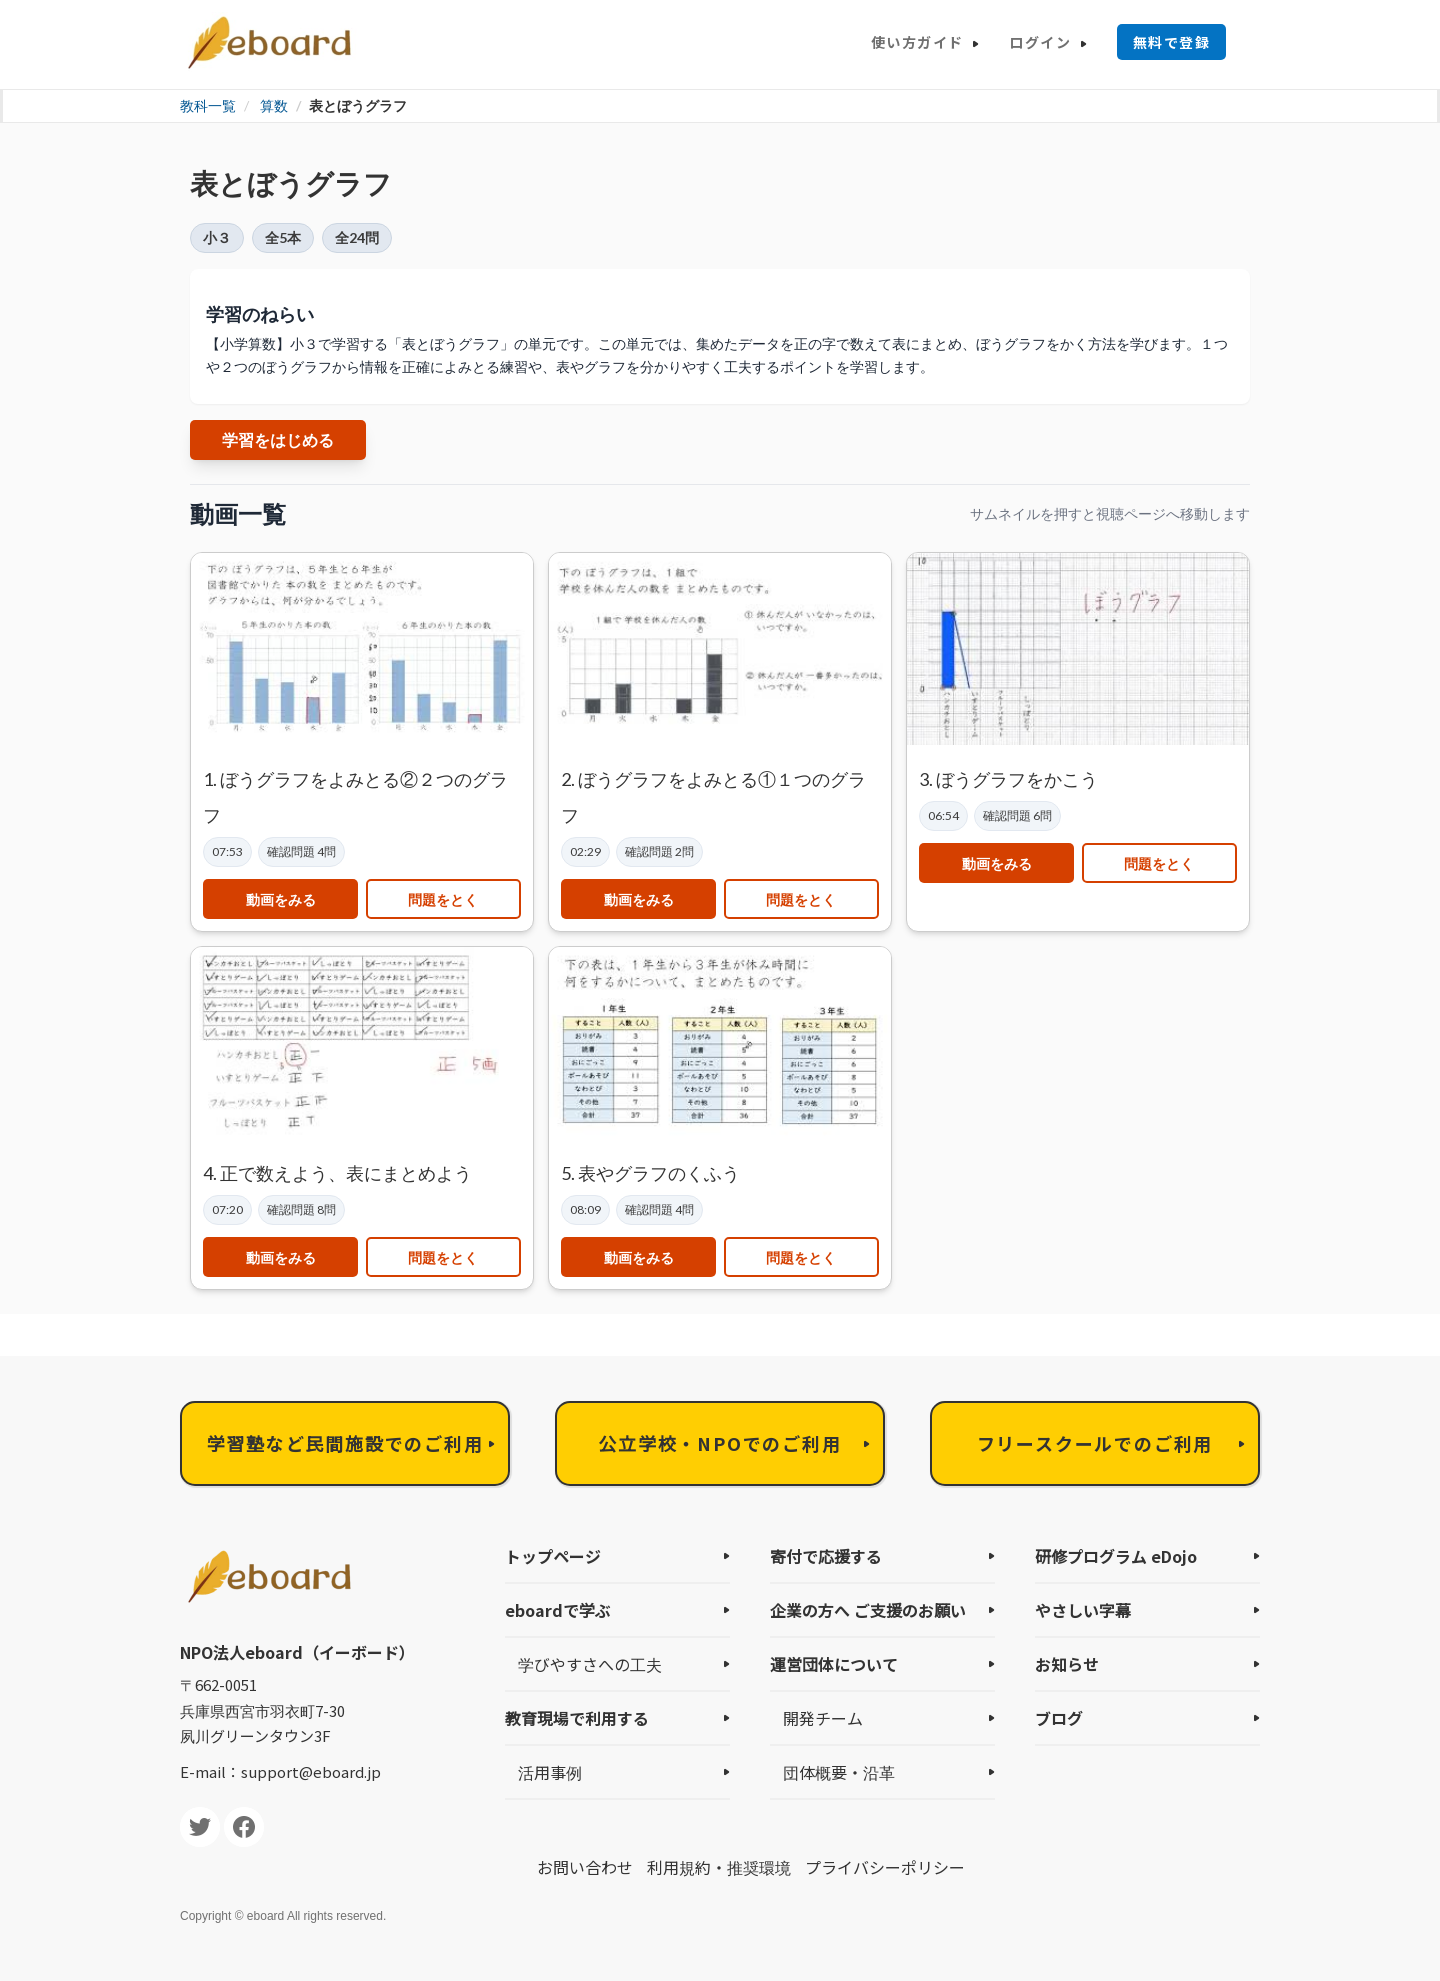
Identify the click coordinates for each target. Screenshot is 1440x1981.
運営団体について (834, 1664)
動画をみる (281, 899)
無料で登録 (1171, 42)
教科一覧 (208, 105)
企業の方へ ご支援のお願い (868, 1610)
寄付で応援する (826, 1556)
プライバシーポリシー (885, 1867)
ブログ (1059, 1718)
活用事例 (550, 1772)
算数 (274, 105)
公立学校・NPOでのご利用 (719, 1443)
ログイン (1040, 42)
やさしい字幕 (1083, 1610)
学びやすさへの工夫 (590, 1664)
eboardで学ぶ (558, 1610)
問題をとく (443, 899)
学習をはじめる (278, 439)
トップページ (553, 1556)
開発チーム (823, 1718)
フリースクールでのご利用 (1095, 1443)
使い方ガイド (917, 42)
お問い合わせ (585, 1867)
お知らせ (1067, 1664)
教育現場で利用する (577, 1718)
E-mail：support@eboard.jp (280, 1771)
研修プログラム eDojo (1116, 1556)
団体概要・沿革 (839, 1772)
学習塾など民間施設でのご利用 (344, 1443)
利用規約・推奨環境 (719, 1867)
